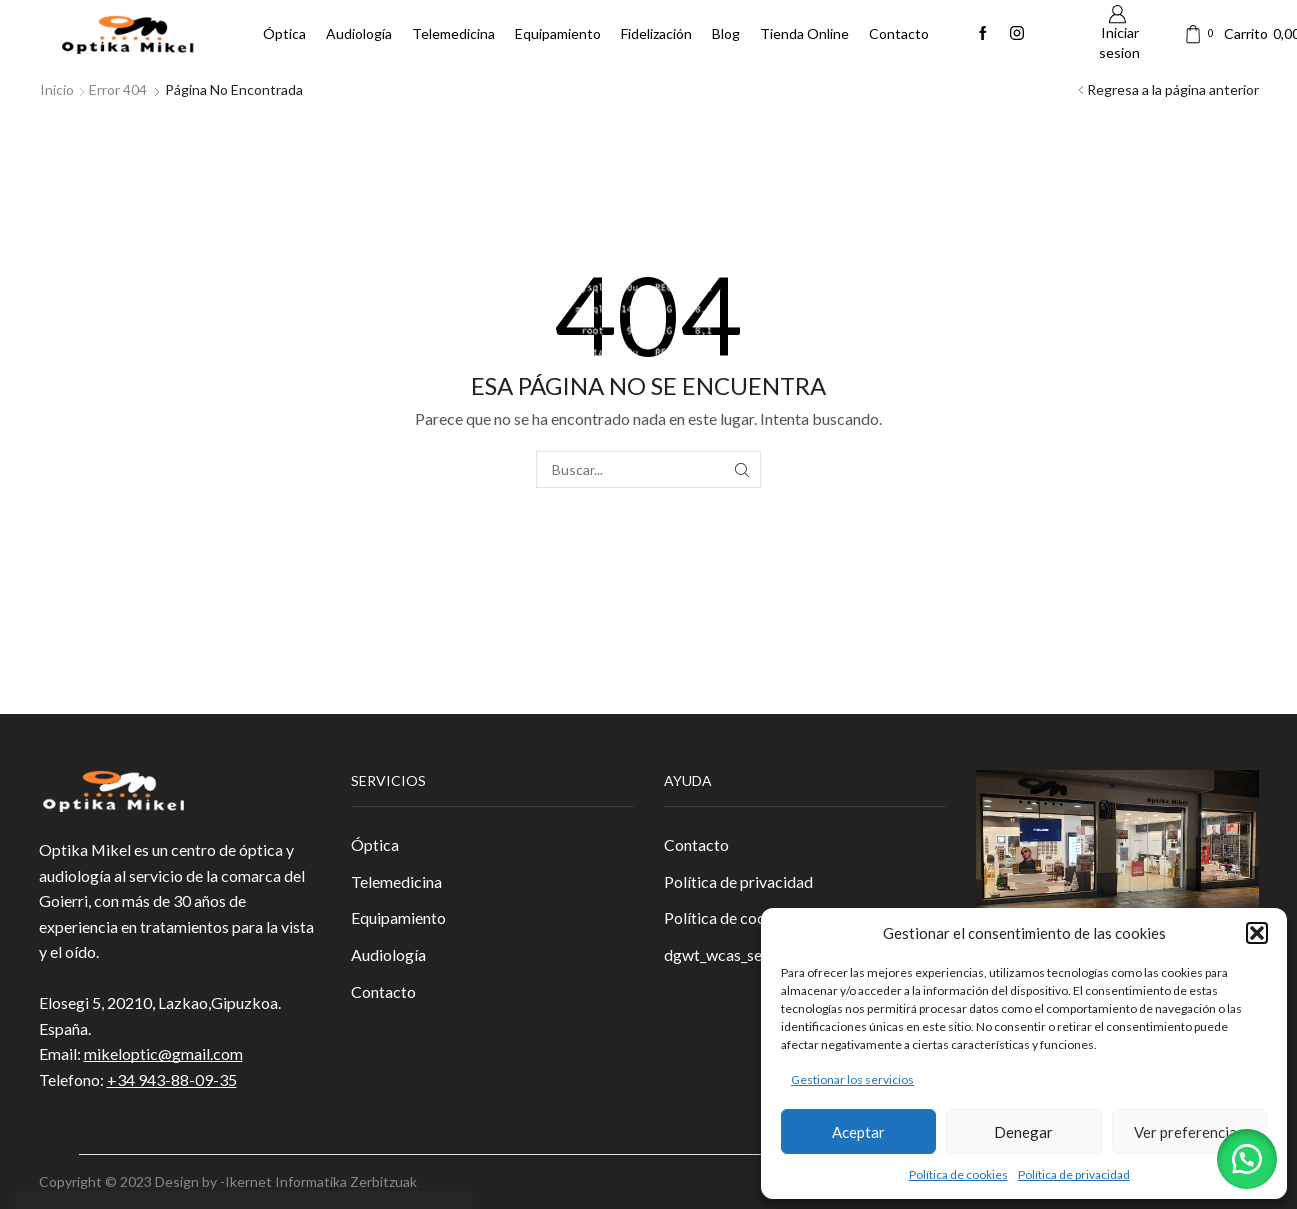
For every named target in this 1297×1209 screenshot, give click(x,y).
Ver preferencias (1189, 1132)
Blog (726, 33)
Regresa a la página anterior (1173, 89)
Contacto (899, 33)
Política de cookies (958, 1174)
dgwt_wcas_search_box (744, 954)
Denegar (1023, 1132)
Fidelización (656, 33)
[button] (1257, 933)
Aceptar (858, 1132)
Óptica (284, 33)
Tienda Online (804, 33)
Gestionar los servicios (852, 1079)
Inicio (57, 89)
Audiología (359, 33)
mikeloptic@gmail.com (163, 1053)
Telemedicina (453, 33)
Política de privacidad (1074, 1174)
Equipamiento (558, 33)
